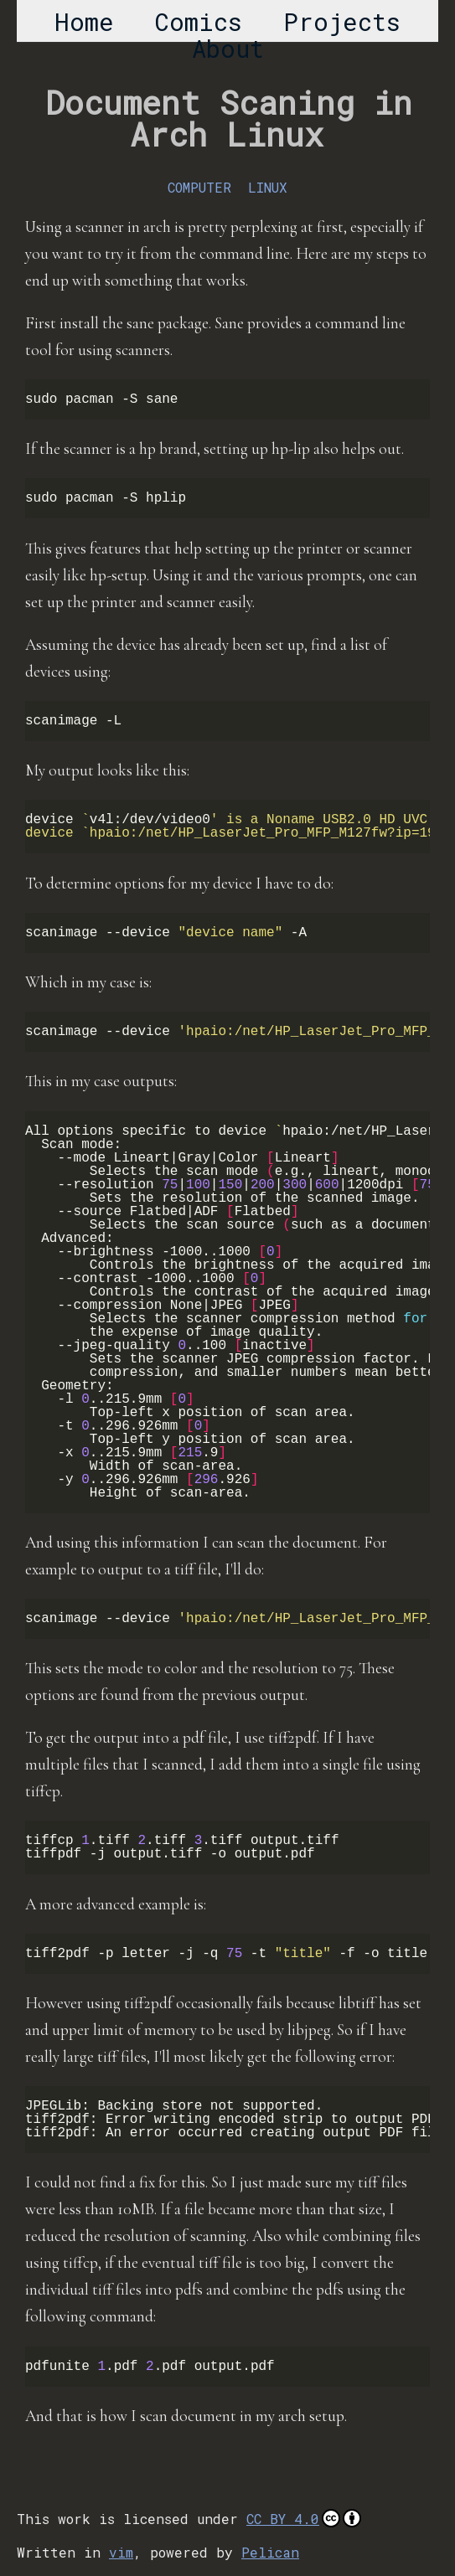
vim (121, 2552)
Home (84, 22)
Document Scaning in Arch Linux (228, 118)
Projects (342, 22)
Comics (198, 22)
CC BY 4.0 (303, 2518)
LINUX (267, 187)
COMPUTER (199, 187)
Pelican (270, 2552)
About (228, 48)
